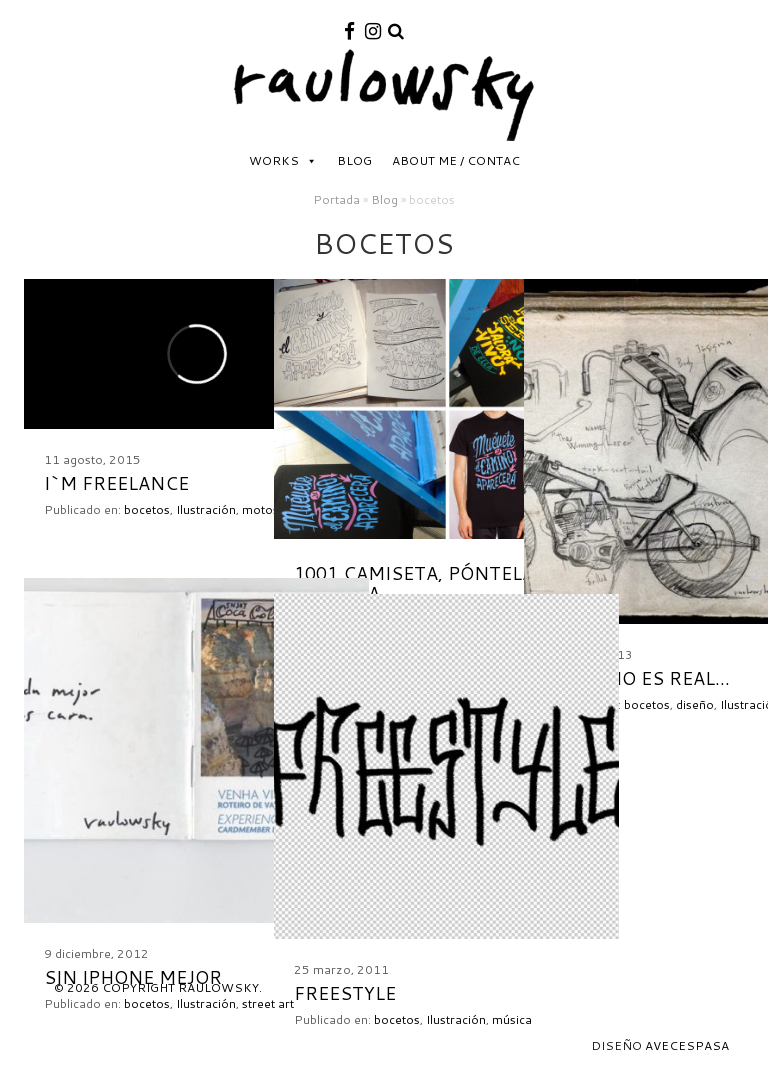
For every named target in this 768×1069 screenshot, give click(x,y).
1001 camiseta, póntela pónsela (414, 583)
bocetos (147, 509)
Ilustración (206, 509)
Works (274, 160)
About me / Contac (456, 160)
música (512, 1019)
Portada (336, 199)
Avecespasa (687, 1045)
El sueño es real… (637, 678)
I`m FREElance (116, 483)
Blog (354, 160)
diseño (695, 704)
